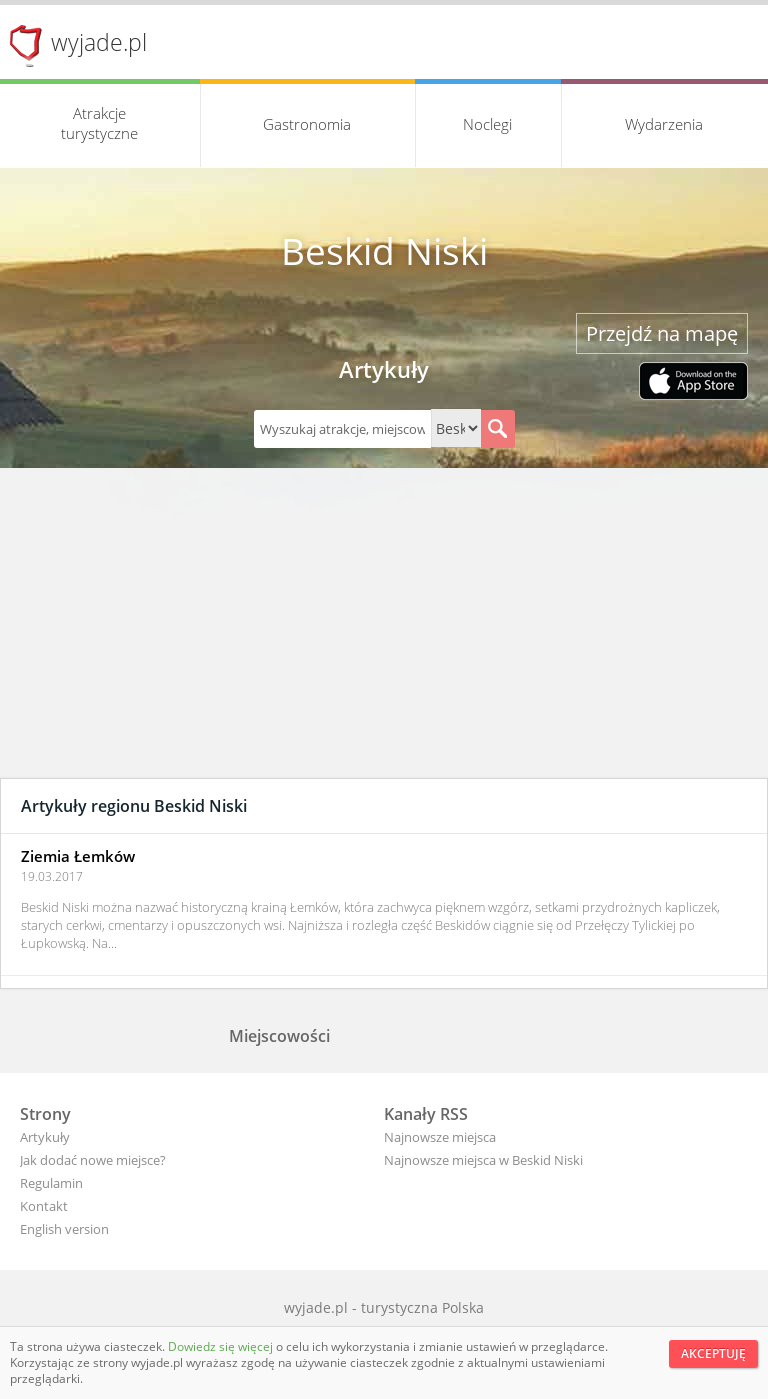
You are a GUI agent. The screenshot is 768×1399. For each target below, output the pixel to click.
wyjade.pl (99, 42)
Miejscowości (279, 1036)
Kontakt (44, 1206)
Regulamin (51, 1183)
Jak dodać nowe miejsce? (93, 1160)
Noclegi (487, 124)
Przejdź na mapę (662, 333)
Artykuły (45, 1137)
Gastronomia (307, 124)
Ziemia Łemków (78, 856)
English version (64, 1229)
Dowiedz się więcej (222, 1346)
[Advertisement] (384, 628)
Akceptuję (713, 1353)
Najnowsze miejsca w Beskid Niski (483, 1160)
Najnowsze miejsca (440, 1137)
